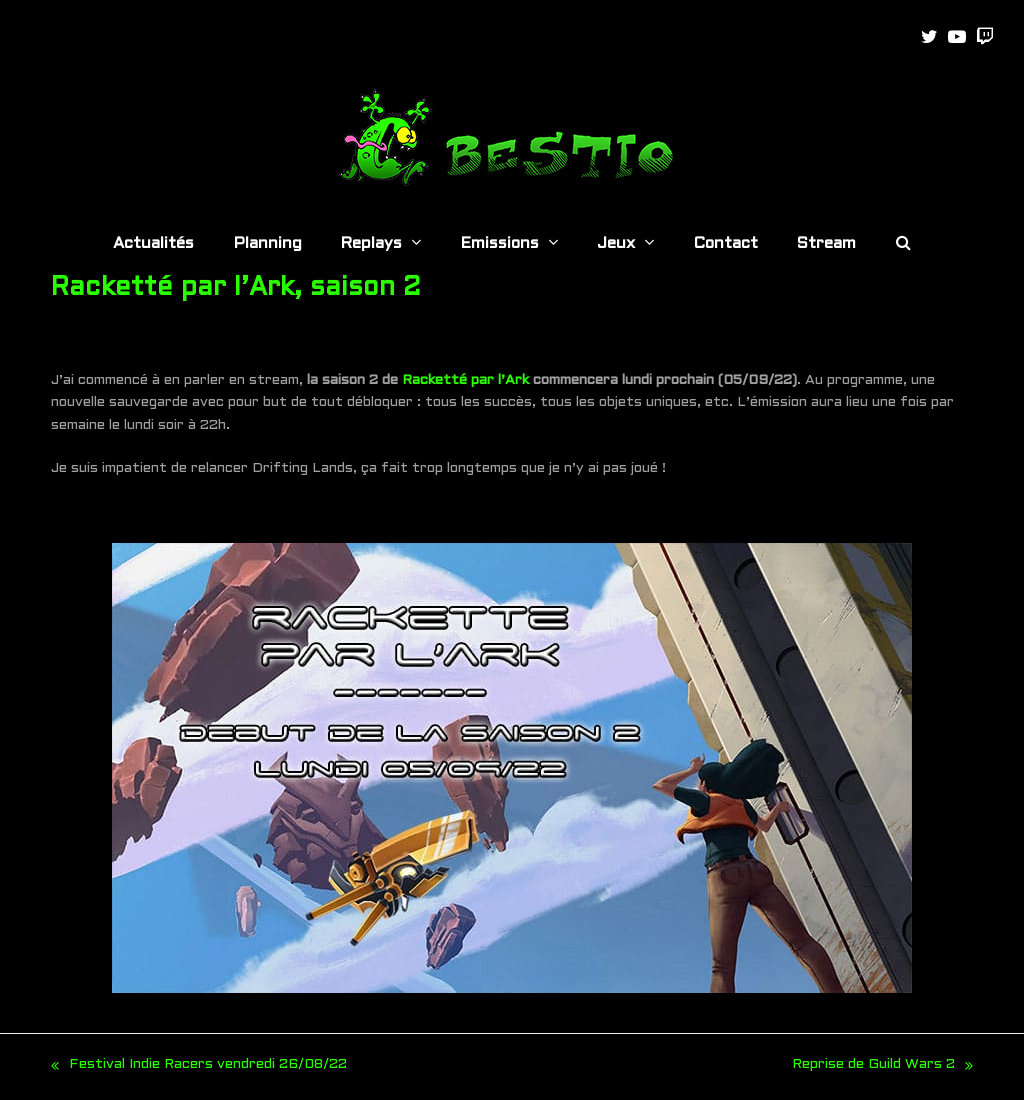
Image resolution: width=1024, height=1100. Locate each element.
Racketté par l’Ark (465, 380)
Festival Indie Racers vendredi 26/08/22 (199, 1067)
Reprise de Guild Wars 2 (882, 1067)
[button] (903, 245)
